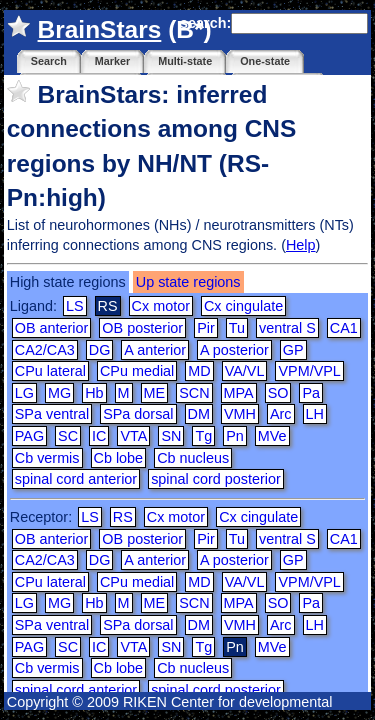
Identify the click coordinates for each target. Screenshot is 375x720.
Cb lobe (119, 458)
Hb (94, 393)
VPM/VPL (309, 371)
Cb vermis (47, 458)
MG (59, 393)
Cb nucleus (193, 458)
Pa (311, 393)
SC (68, 436)
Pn (235, 436)
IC (99, 436)
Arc (281, 414)
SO (278, 393)
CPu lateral (50, 371)
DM (199, 414)
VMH (240, 414)
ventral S (287, 328)
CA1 (344, 328)
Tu (237, 328)
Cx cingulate (243, 306)
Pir (206, 328)
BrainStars (100, 29)
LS (75, 306)
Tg (203, 436)
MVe (272, 436)
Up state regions (188, 282)
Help (301, 245)
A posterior (234, 350)
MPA (239, 393)
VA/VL (245, 371)
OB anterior (52, 328)
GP (293, 350)
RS (123, 517)
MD (199, 371)
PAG (29, 436)
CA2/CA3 (45, 350)
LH (315, 414)
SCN (194, 393)
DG (100, 350)
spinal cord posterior (216, 479)
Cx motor (161, 306)
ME (155, 393)
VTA (133, 436)
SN (171, 436)
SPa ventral (52, 414)
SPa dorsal (138, 414)
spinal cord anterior (76, 479)
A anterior (155, 350)
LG (24, 393)
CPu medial (137, 371)
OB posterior (142, 328)
